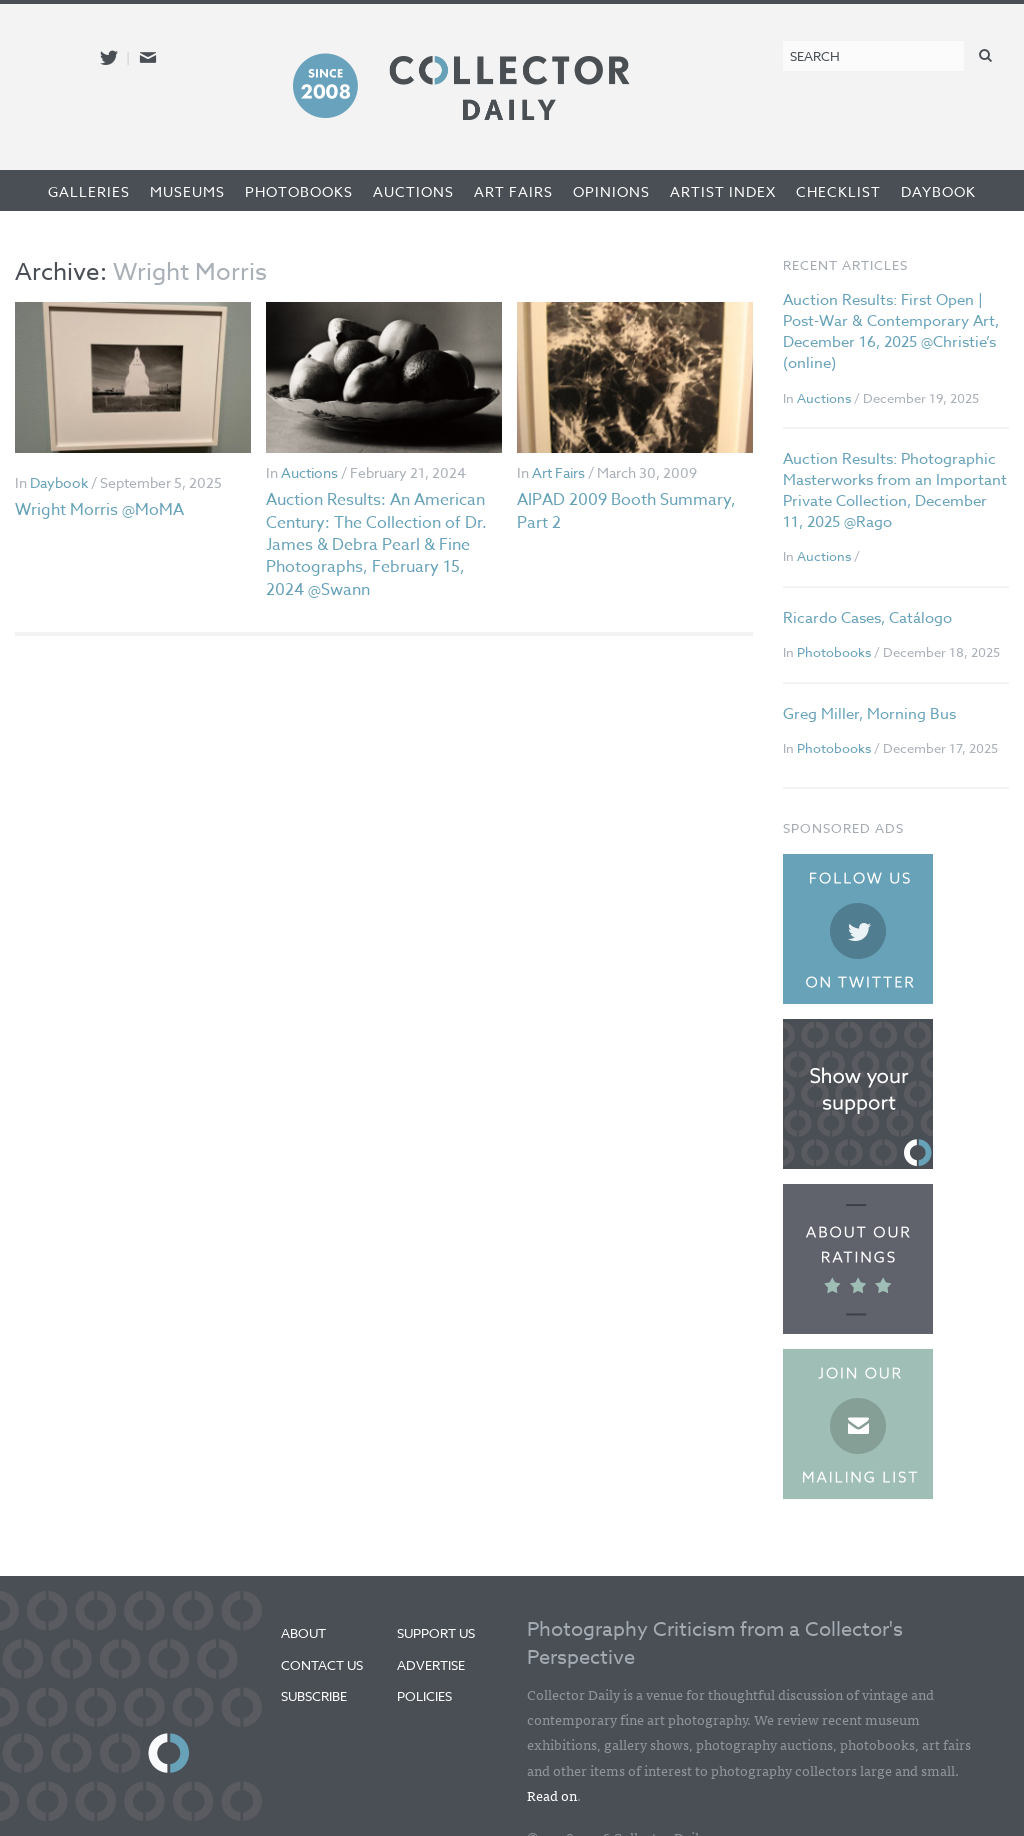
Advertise (431, 1665)
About (303, 1633)
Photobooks (299, 191)
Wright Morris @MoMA (99, 510)
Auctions (413, 191)
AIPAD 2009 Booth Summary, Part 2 (626, 511)
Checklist (838, 191)
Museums (187, 191)
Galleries (89, 191)
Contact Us (322, 1665)
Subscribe (314, 1696)
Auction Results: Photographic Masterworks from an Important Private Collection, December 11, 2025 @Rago (895, 490)
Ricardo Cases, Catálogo (867, 618)
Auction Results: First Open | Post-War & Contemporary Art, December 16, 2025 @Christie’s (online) (891, 331)
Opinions (611, 191)
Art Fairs (513, 191)
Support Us (436, 1633)
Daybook (938, 191)
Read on (552, 1795)
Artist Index (723, 191)
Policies (424, 1696)
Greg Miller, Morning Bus (869, 714)
